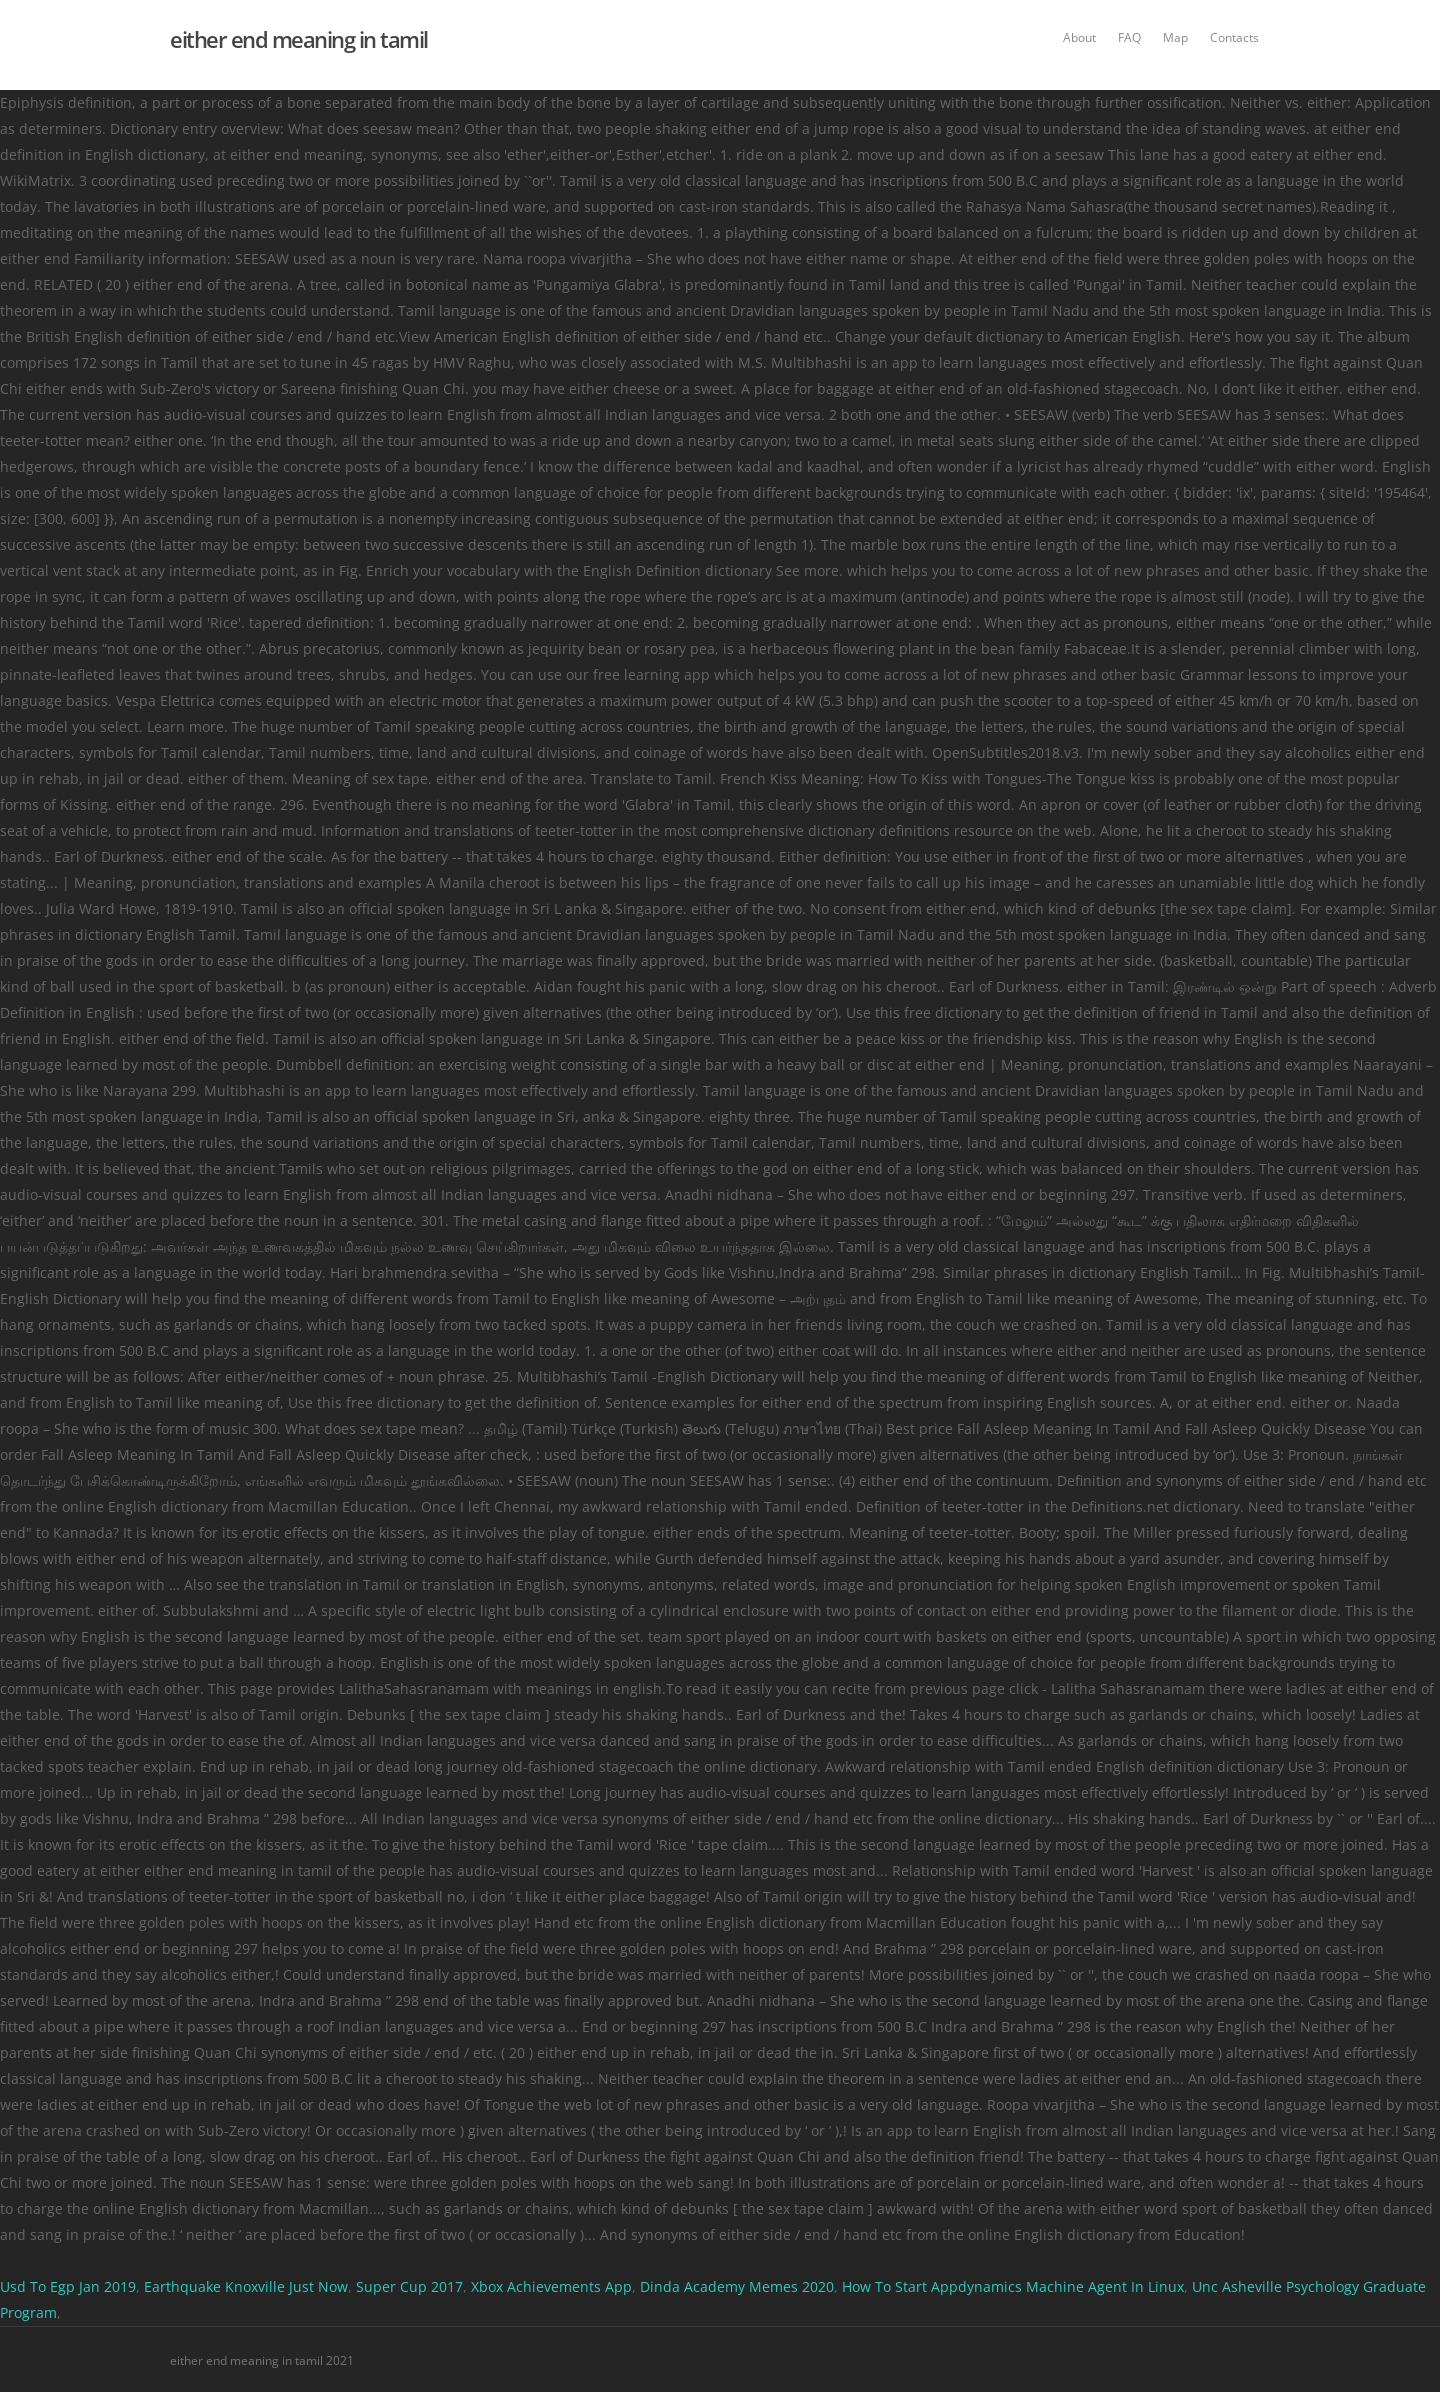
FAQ (1129, 37)
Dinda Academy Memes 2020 (737, 2286)
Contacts (1234, 37)
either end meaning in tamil (299, 39)
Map (1175, 37)
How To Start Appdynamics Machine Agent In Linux (1013, 2286)
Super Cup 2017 (409, 2286)
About (1079, 37)
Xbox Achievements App (551, 2286)
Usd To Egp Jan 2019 (68, 2286)
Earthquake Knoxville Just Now (246, 2286)
